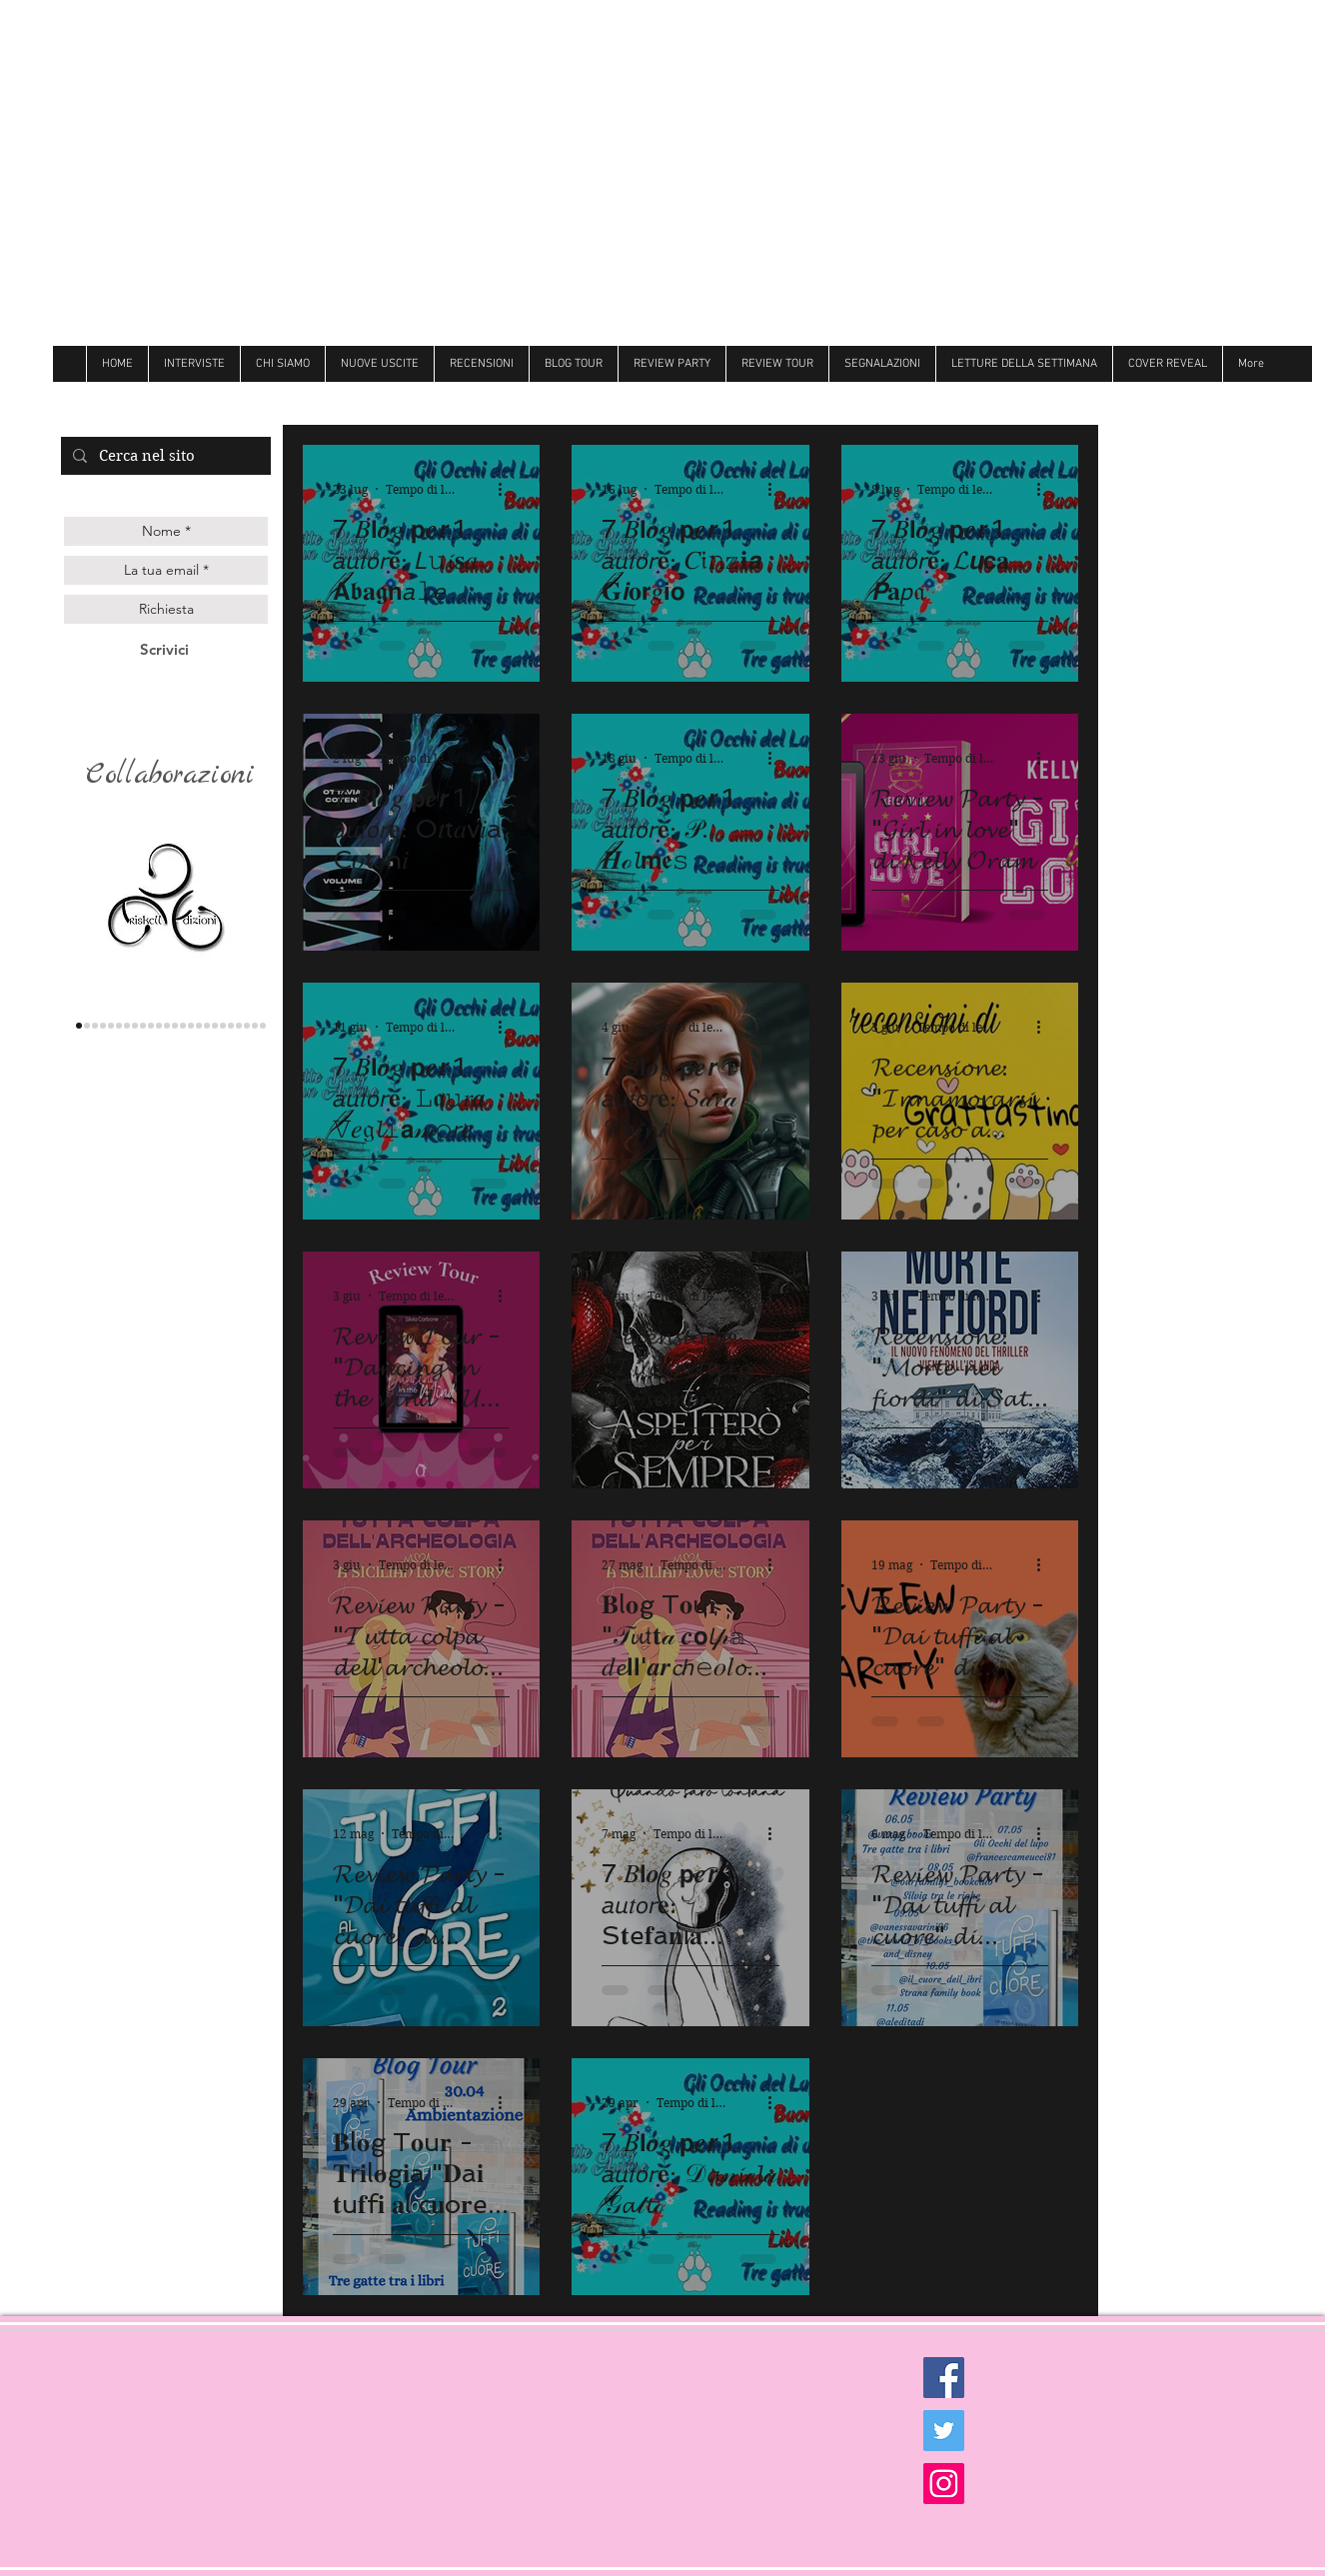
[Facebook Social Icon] (943, 2377)
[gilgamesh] (111, 1026)
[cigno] (159, 1026)
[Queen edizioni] (95, 1026)
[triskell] (79, 1026)
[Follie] (191, 1026)
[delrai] (135, 1026)
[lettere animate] (87, 1026)
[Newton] (223, 1026)
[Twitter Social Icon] (943, 2430)
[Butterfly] (183, 1026)
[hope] (151, 1026)
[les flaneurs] (119, 1026)
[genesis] (103, 1026)
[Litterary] (175, 1026)
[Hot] (215, 1026)
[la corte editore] (127, 1026)
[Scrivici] (164, 649)
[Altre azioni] (507, 489)
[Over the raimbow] (167, 1026)
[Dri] (207, 1026)
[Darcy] (143, 1026)
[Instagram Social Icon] (943, 2483)
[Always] (199, 1026)
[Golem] (255, 1026)
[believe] (231, 1026)
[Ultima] (247, 1026)
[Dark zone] (263, 1026)
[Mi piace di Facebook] (1161, 400)
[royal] (239, 1026)
